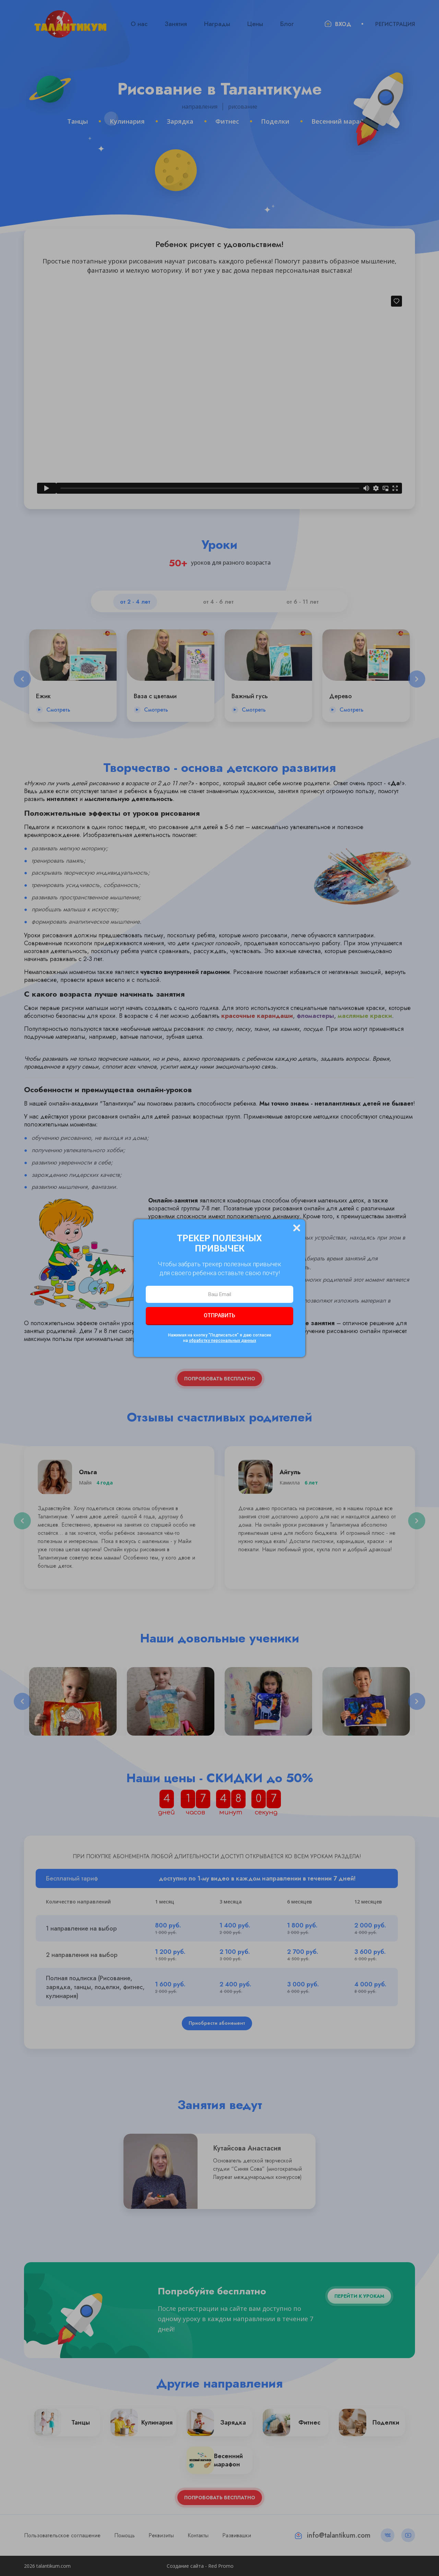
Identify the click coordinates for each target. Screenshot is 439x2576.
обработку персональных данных (222, 1340)
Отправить (219, 1315)
